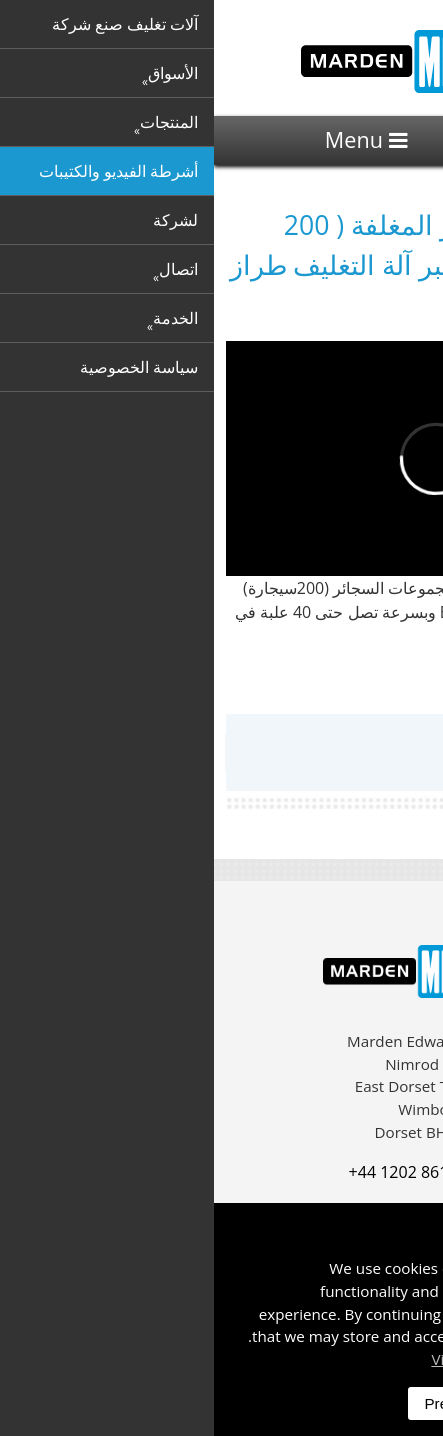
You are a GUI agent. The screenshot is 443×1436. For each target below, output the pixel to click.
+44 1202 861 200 (200, 1172)
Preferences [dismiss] (251, 1403)
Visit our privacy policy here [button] (314, 1359)
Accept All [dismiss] (361, 1403)
